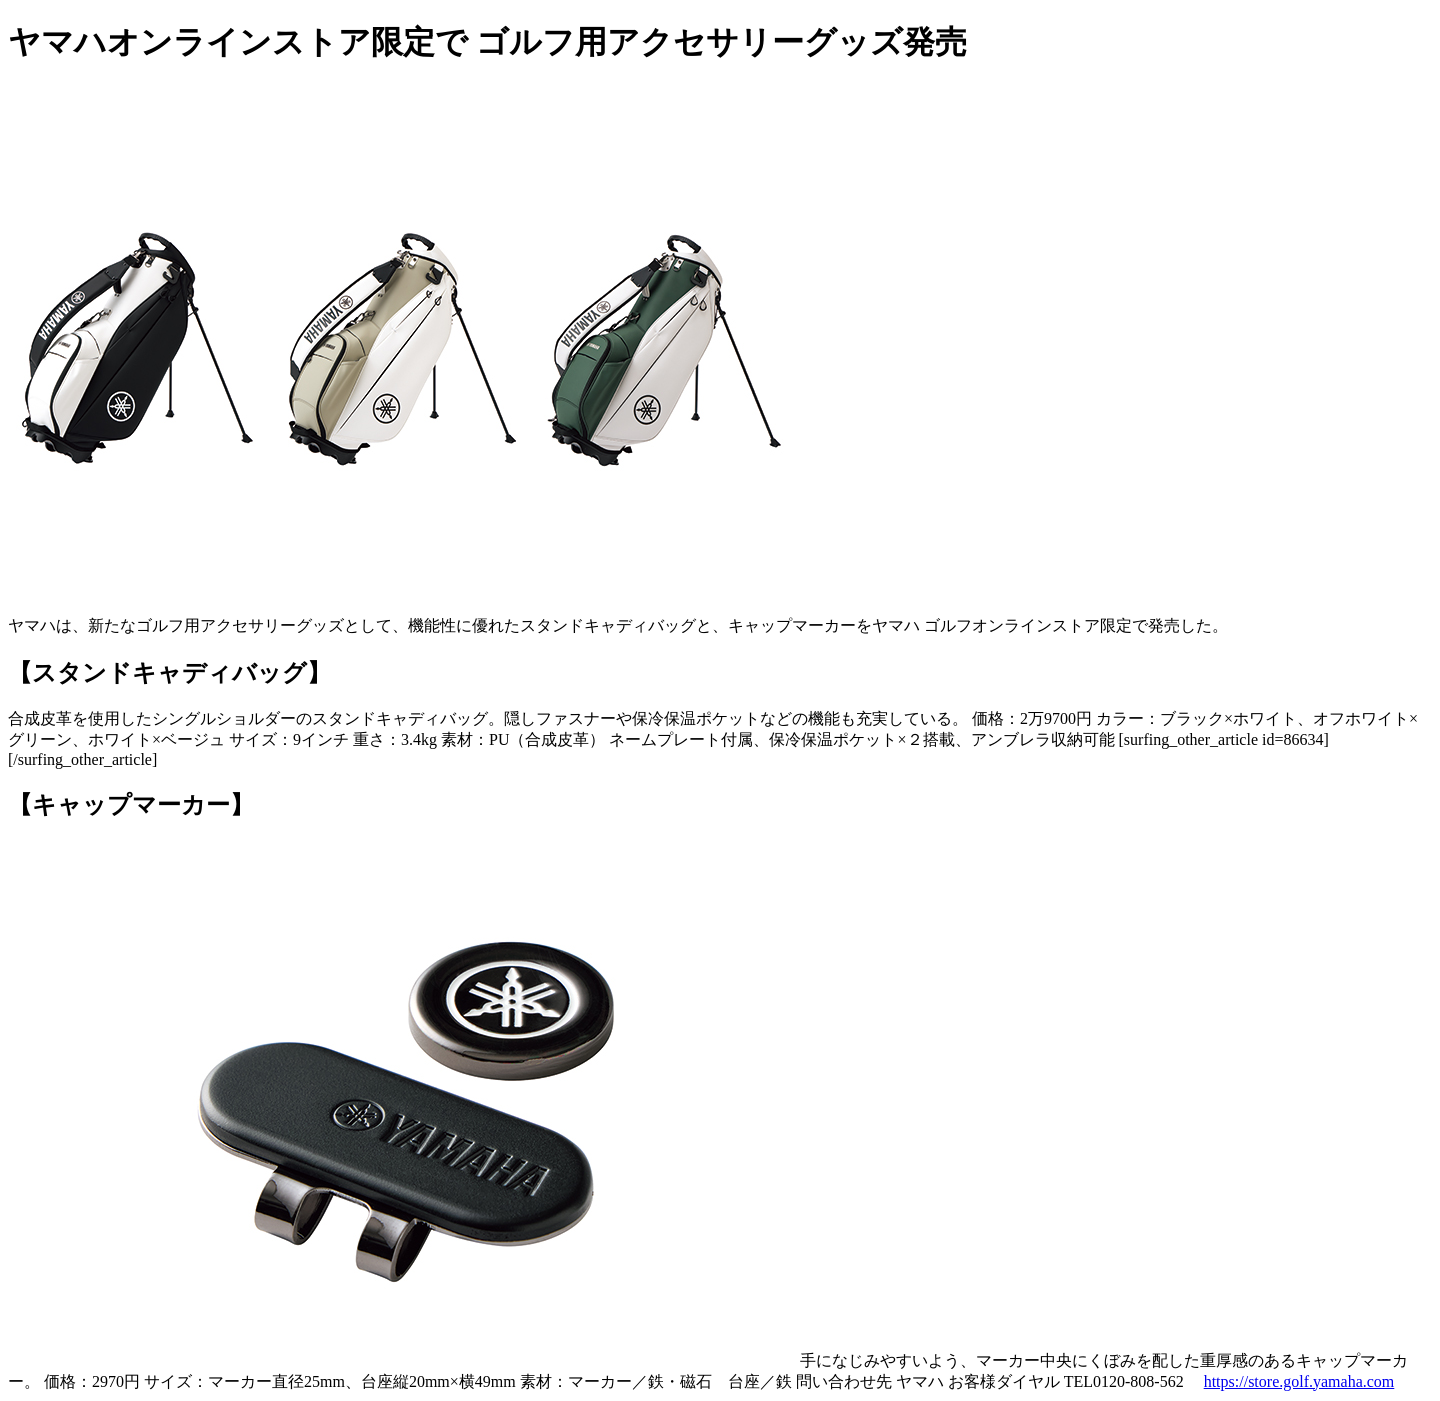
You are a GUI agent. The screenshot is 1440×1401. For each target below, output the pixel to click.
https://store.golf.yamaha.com (1299, 1381)
